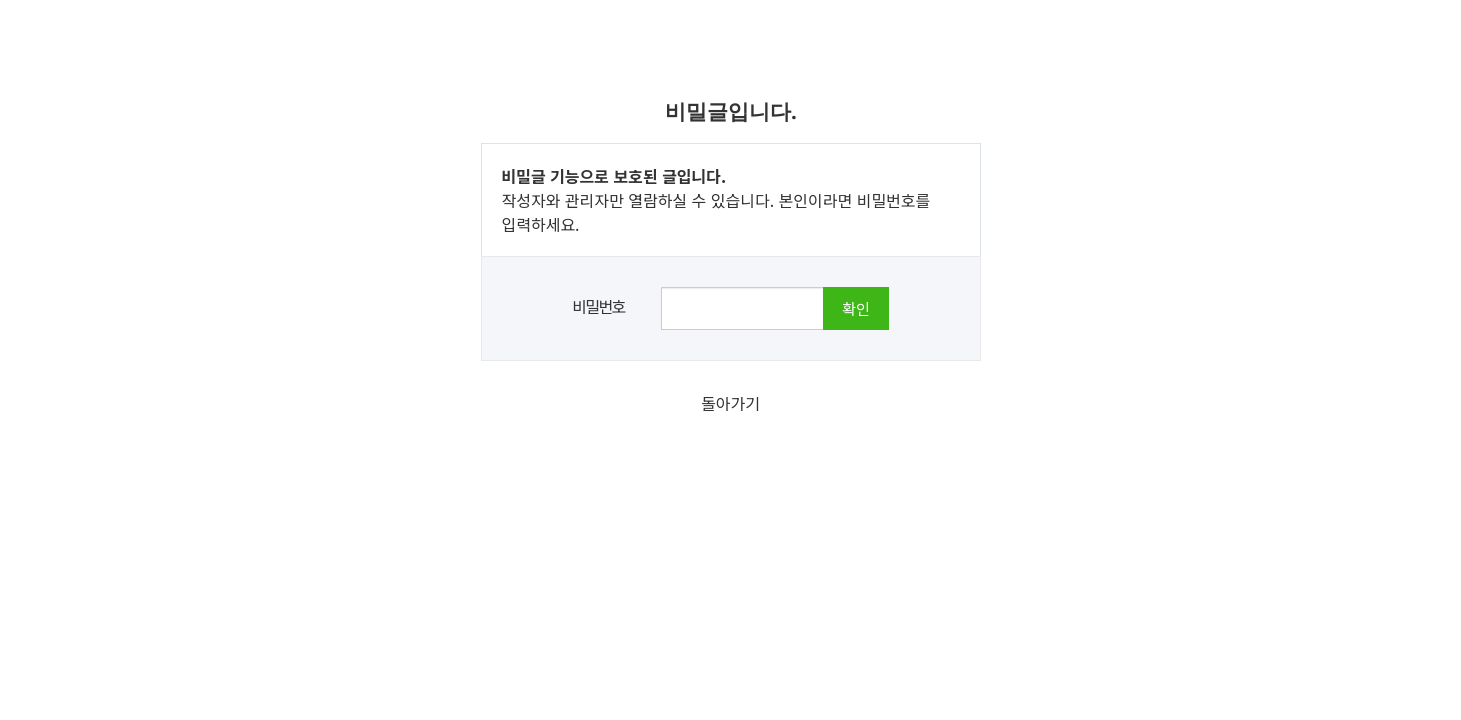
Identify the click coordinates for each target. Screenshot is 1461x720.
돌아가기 (730, 403)
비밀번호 (598, 306)
